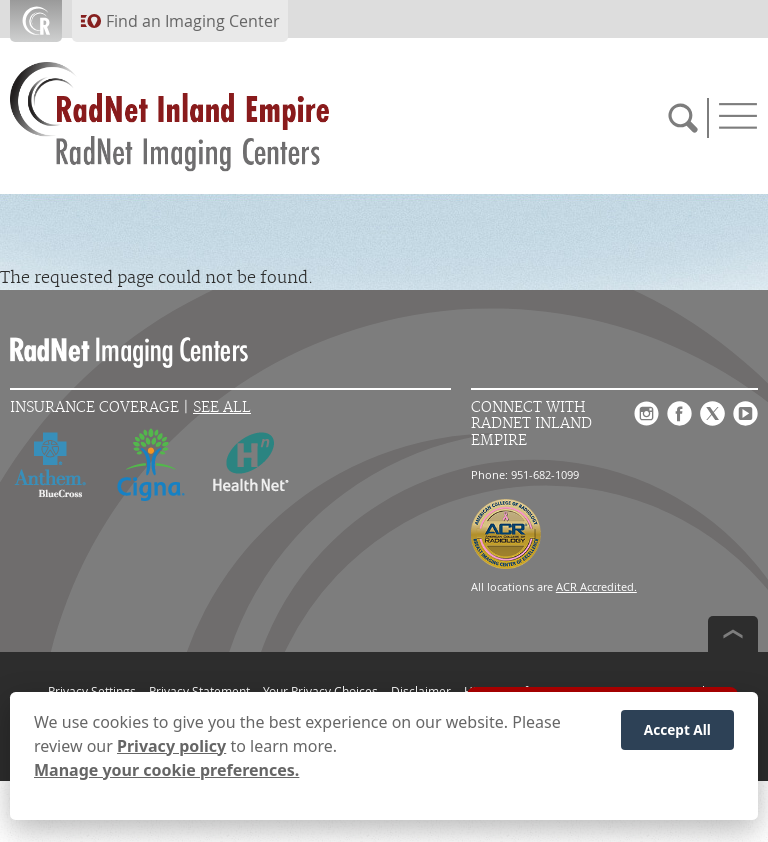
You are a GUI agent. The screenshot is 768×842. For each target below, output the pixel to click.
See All (222, 407)
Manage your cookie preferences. (166, 770)
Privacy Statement (199, 691)
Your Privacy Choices (320, 691)
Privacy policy (171, 746)
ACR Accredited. (596, 586)
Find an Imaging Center (193, 21)
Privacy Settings (92, 691)
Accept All (677, 729)
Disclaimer (421, 691)
